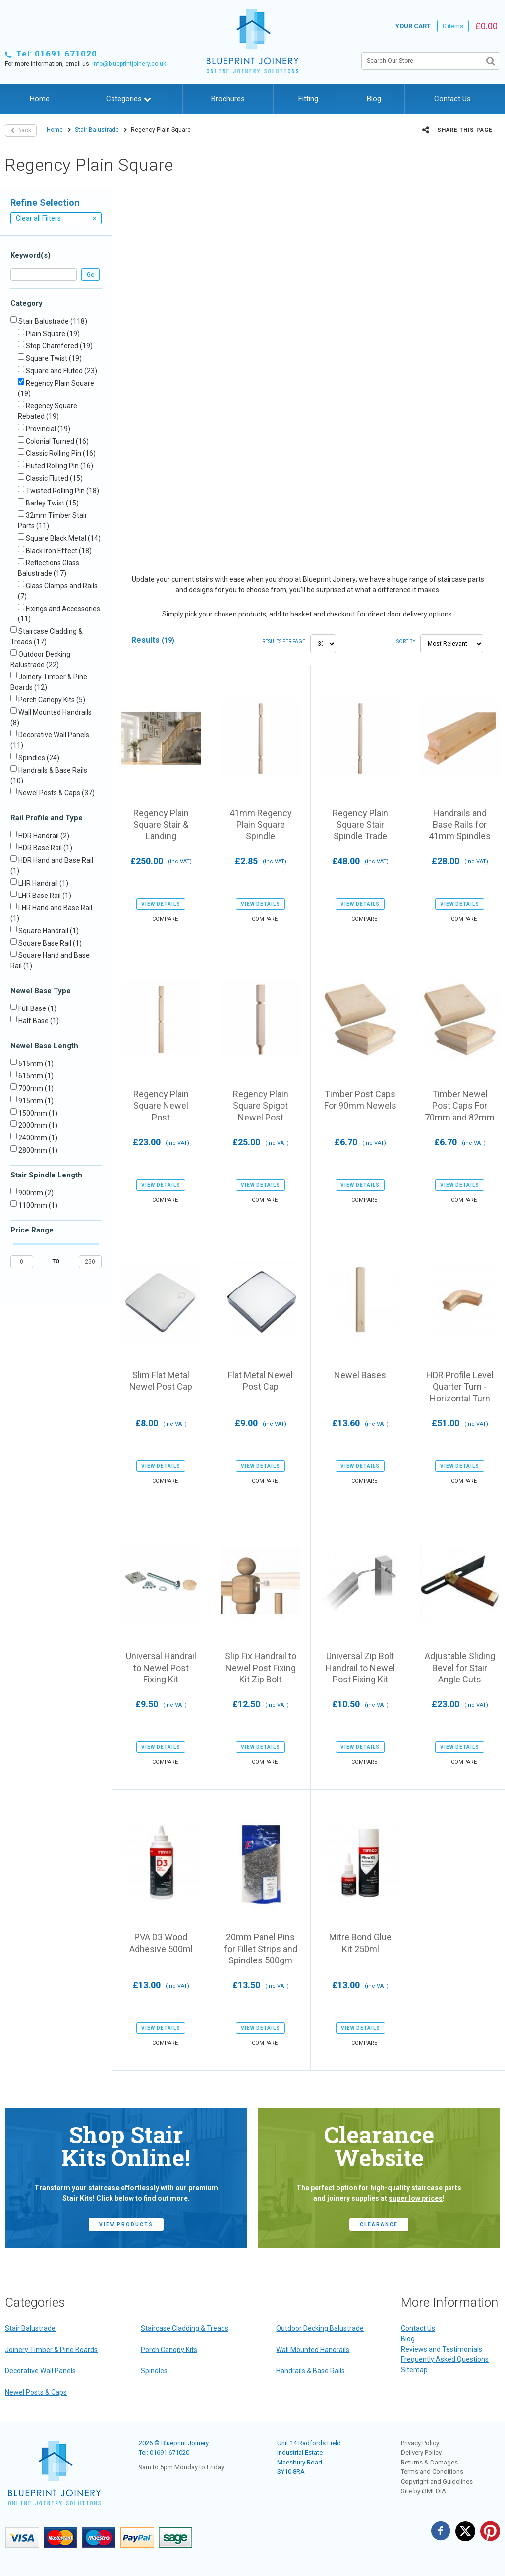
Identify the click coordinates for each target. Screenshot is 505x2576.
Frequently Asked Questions (445, 2359)
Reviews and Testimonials (441, 2349)
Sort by (405, 641)
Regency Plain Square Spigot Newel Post (260, 1105)
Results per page (283, 641)
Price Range (32, 1230)
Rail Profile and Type (46, 817)
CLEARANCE (379, 2224)
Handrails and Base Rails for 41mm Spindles (460, 824)
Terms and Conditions (432, 2471)
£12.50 (260, 1704)
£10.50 (360, 1704)
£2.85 (260, 861)
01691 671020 (169, 2452)
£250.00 (161, 861)
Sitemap (414, 2370)
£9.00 (260, 1423)
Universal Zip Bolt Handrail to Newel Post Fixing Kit (360, 1667)
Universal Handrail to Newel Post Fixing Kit (161, 1667)
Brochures (228, 98)
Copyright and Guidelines (437, 2481)
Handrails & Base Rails (310, 2371)
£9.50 (161, 1704)
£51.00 (460, 1423)
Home (40, 98)
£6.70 (360, 1142)
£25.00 (260, 1142)
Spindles (154, 2371)
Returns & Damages (429, 2462)
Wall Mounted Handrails (312, 2349)
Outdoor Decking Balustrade (320, 2328)
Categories (128, 98)
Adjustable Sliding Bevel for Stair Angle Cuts (460, 1667)
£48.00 (360, 861)
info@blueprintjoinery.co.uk (129, 63)
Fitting (308, 98)
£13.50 (260, 1985)
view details (160, 904)
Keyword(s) (30, 255)
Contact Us (452, 98)
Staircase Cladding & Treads (184, 2328)
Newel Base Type (40, 990)
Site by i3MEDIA (423, 2491)
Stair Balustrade (97, 129)
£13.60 (360, 1423)
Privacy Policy (420, 2443)
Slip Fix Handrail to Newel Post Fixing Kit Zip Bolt (260, 1667)
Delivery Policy (421, 2452)
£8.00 (161, 1423)
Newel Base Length (44, 1045)
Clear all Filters (56, 218)
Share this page (457, 130)
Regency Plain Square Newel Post (161, 1105)
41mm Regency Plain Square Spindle (260, 824)
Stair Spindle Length (46, 1175)
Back (20, 130)
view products (126, 2224)
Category (26, 303)
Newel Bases (360, 1375)
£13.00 (161, 1985)
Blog (374, 98)
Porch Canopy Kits (169, 2349)
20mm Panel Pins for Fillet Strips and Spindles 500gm (260, 1948)
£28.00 (460, 861)
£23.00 (161, 1142)
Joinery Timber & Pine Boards (51, 2349)
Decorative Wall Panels (40, 2371)
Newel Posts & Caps (36, 2392)
